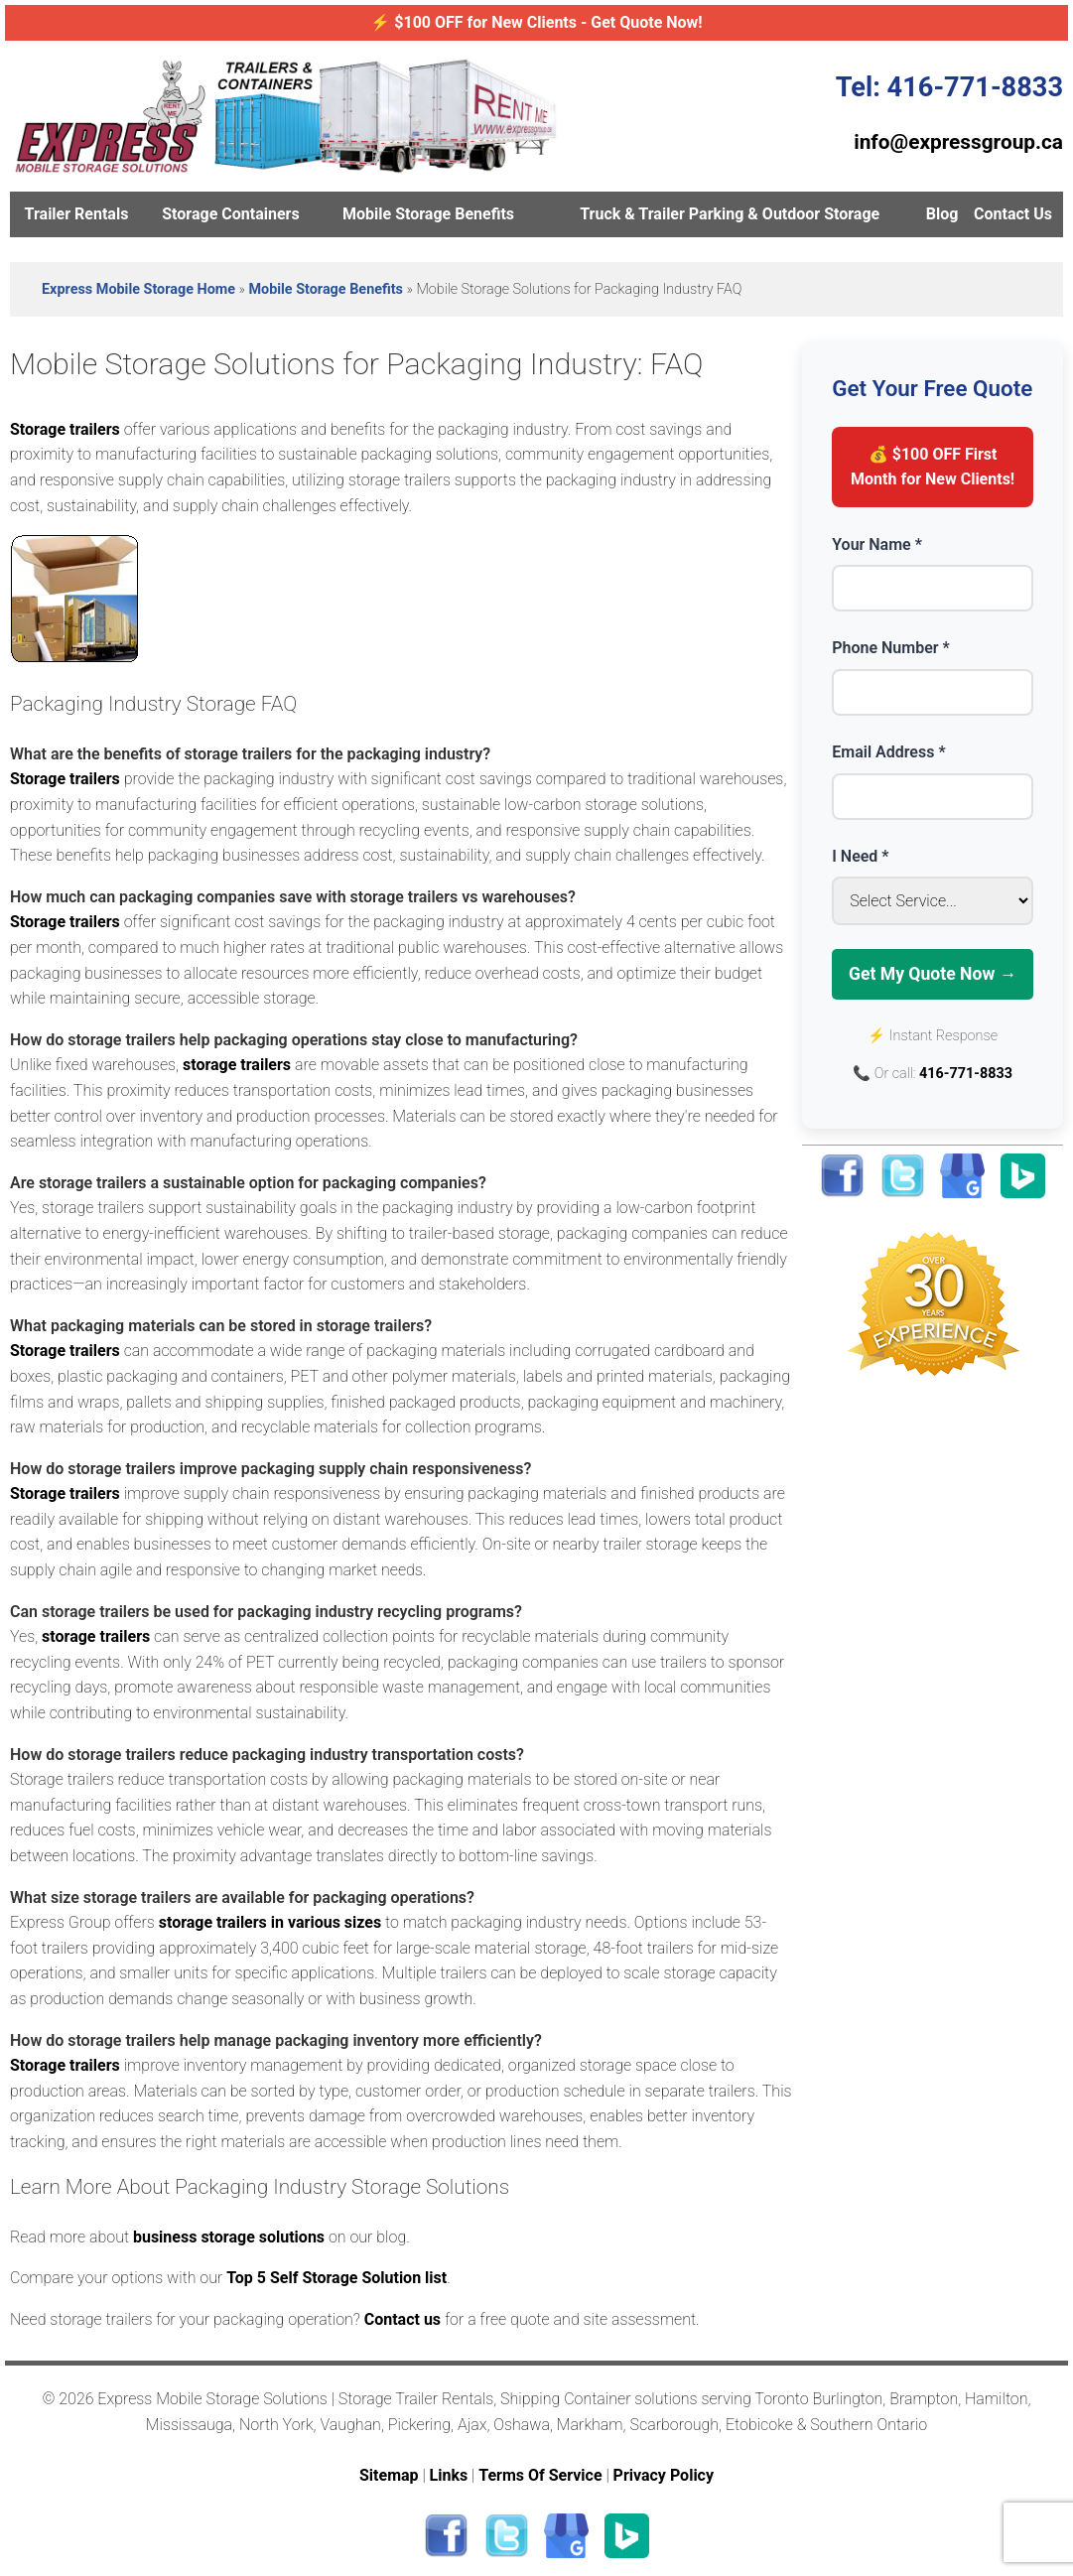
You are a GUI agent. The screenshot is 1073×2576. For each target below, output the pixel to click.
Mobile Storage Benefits (325, 289)
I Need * (860, 856)
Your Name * (877, 544)
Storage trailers (65, 429)
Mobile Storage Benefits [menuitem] (428, 213)
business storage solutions (229, 2237)
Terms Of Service (540, 2475)
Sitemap (389, 2475)
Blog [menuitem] (942, 213)
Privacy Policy (663, 2475)
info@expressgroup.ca (958, 142)
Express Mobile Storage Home (138, 289)
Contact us (402, 2319)
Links (449, 2475)
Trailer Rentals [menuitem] (77, 213)
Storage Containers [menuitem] (230, 213)
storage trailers (237, 1064)
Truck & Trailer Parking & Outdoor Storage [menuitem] (729, 213)
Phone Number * (890, 647)
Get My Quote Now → (932, 974)
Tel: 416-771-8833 (949, 87)
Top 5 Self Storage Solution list (336, 2277)
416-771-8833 (965, 1073)
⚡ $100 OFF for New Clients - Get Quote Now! (536, 22)
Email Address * (888, 752)
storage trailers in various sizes (270, 1922)
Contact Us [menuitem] (1013, 213)
